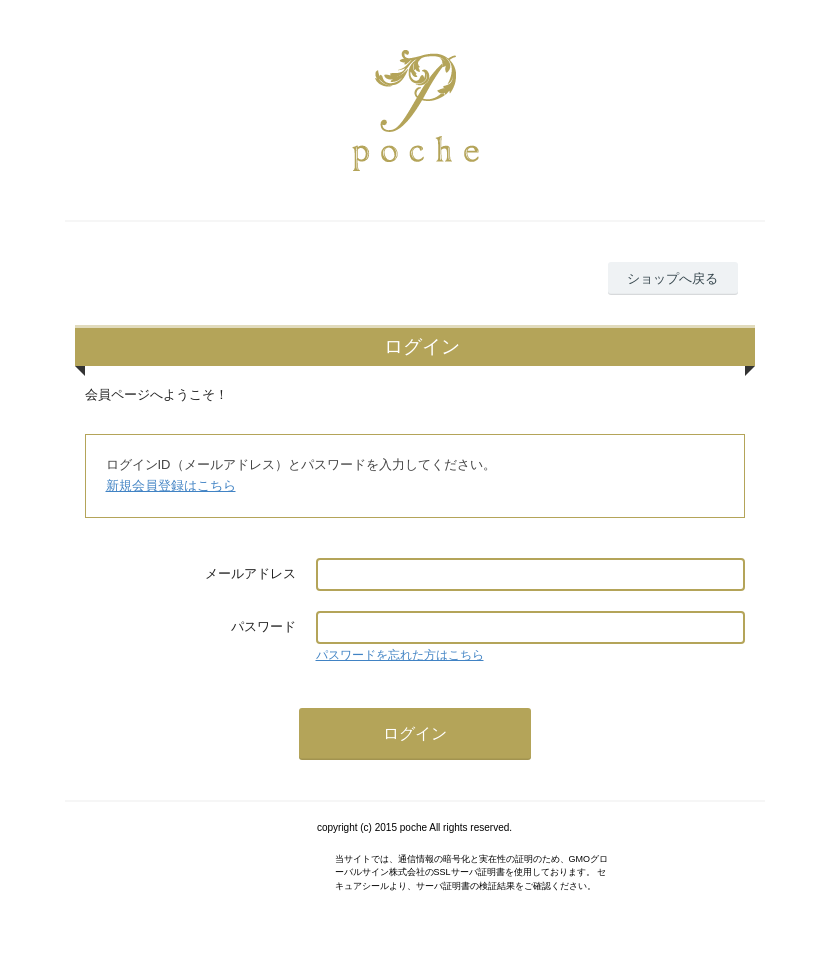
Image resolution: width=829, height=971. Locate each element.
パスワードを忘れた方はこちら (400, 655)
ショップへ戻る (672, 278)
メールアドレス (250, 573)
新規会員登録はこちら (171, 485)
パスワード (263, 626)
